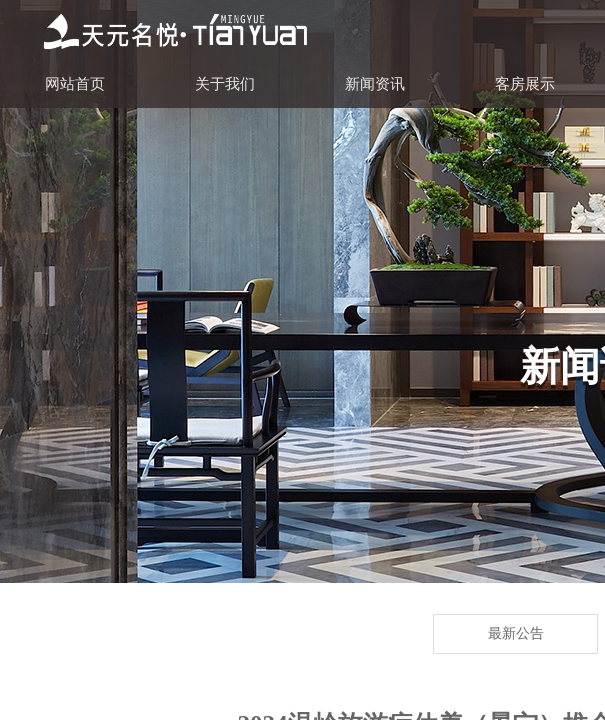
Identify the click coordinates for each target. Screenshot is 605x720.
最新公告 (516, 633)
